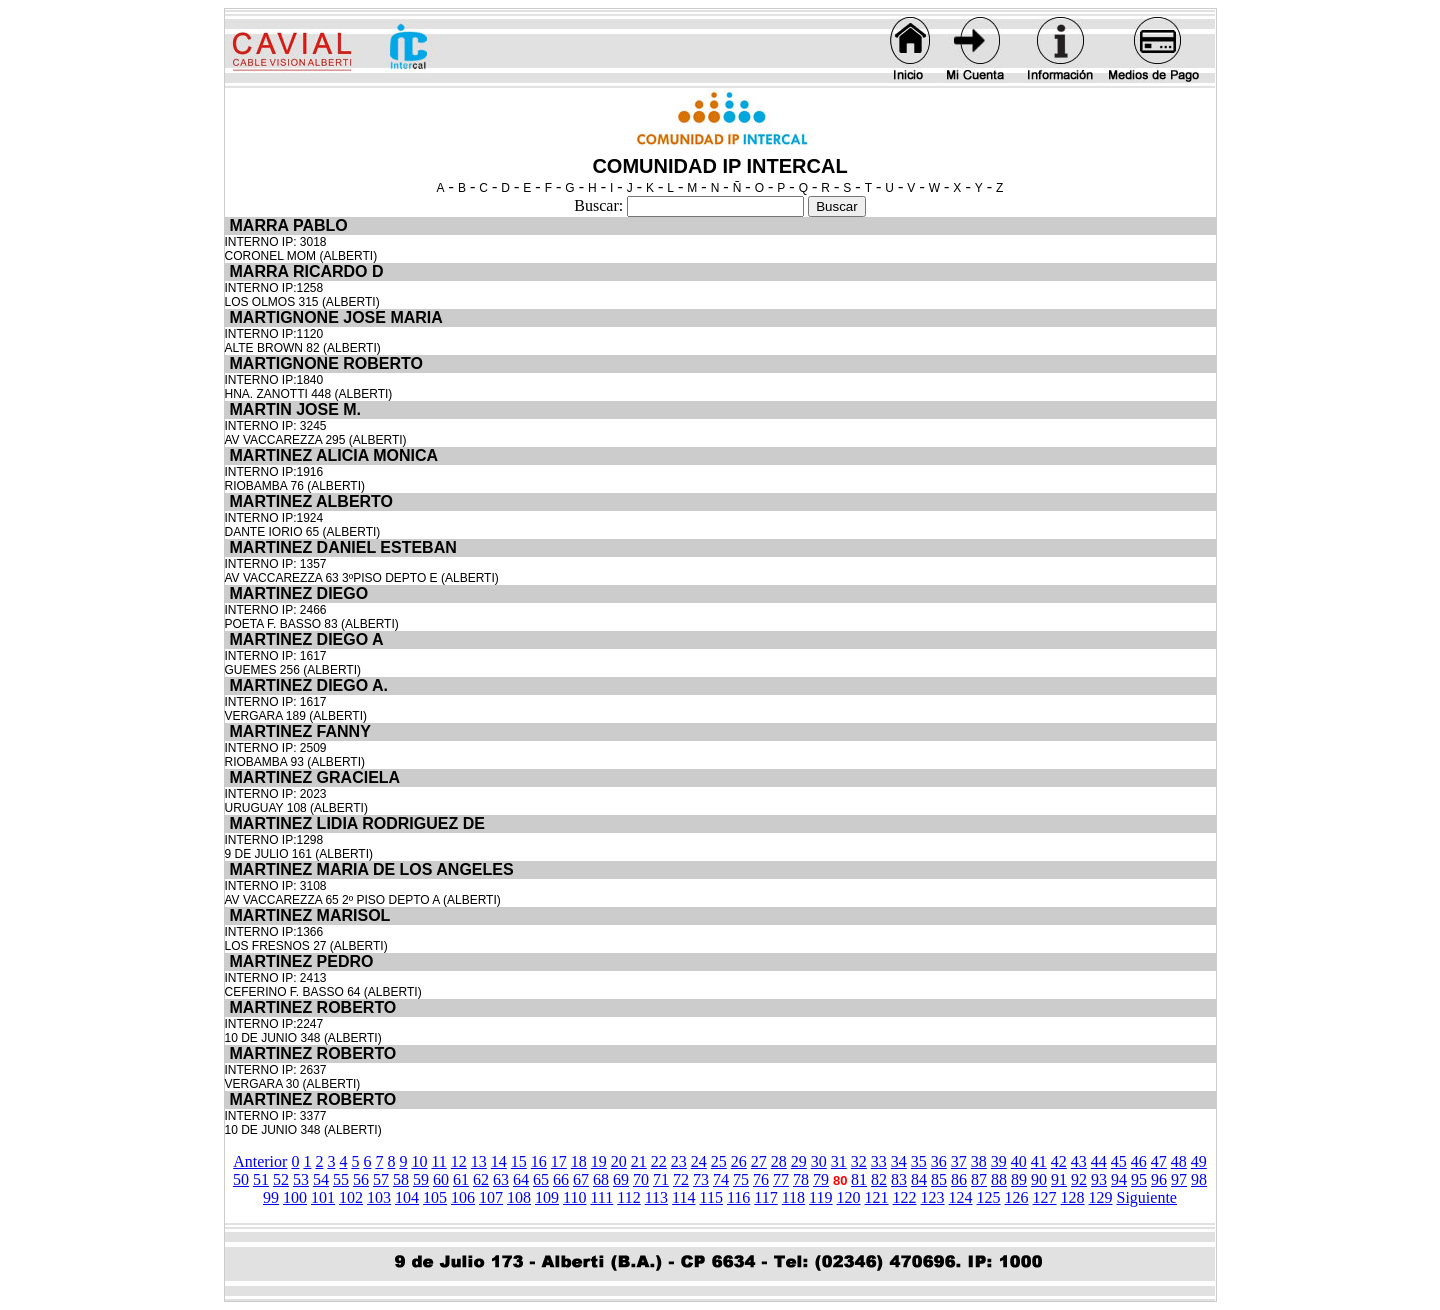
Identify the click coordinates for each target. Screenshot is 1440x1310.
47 (1159, 1161)
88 (999, 1179)
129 (1101, 1197)
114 (683, 1197)
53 (301, 1179)
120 (849, 1197)
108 (519, 1197)
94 (1119, 1179)
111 (601, 1197)
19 (599, 1161)
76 (761, 1179)
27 (759, 1161)
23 (679, 1161)
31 (839, 1161)
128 (1073, 1197)
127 (1045, 1197)
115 (710, 1197)
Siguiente (1147, 1197)
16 (539, 1161)
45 (1119, 1161)
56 (361, 1179)
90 (1039, 1179)
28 (779, 1161)
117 (765, 1197)
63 (501, 1179)
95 (1139, 1179)
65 (541, 1179)
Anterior (260, 1161)
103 (379, 1197)
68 (601, 1179)
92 (1079, 1179)
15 (519, 1161)
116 (738, 1197)
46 (1139, 1161)
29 (799, 1161)
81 (859, 1179)
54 (321, 1179)
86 (959, 1179)
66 (561, 1179)
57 (381, 1179)
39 (999, 1161)
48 (1179, 1161)
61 (461, 1179)
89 (1019, 1179)
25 (719, 1161)
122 (905, 1197)
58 (401, 1179)
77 (781, 1179)
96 (1159, 1179)
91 (1059, 1179)
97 (1179, 1179)
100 (295, 1197)
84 (919, 1179)
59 (421, 1179)
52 (281, 1179)
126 (1017, 1197)
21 (639, 1161)
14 (499, 1161)
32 (859, 1161)
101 (323, 1197)
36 (939, 1161)
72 (681, 1179)
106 (463, 1197)
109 (547, 1197)
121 (877, 1197)
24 (699, 1161)
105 (435, 1197)
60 (441, 1179)
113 (656, 1197)
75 (741, 1179)
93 (1099, 1179)
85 (939, 1179)
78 (801, 1179)
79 (821, 1179)
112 (628, 1197)
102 (351, 1197)
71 (661, 1179)
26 (739, 1161)
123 (933, 1197)
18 (579, 1161)
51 (261, 1179)
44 (1099, 1161)
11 (438, 1161)
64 (521, 1179)
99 (271, 1197)
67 (581, 1179)
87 (979, 1179)
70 (641, 1179)
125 (989, 1197)
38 (979, 1161)
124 (961, 1197)
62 (481, 1179)
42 (1059, 1161)
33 (879, 1161)
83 (899, 1179)
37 (959, 1161)
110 (574, 1197)
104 (407, 1197)
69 (621, 1179)
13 (479, 1161)
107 (491, 1197)
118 (793, 1197)
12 (459, 1161)
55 (341, 1179)
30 (819, 1161)
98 (1199, 1179)
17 (559, 1161)
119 (820, 1197)
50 (241, 1179)
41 (1039, 1161)
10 (419, 1161)
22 (659, 1161)
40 (1019, 1161)
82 (879, 1179)
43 (1079, 1161)
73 (701, 1179)
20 (619, 1161)
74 (721, 1179)
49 (1199, 1161)
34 (899, 1161)
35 (919, 1161)
